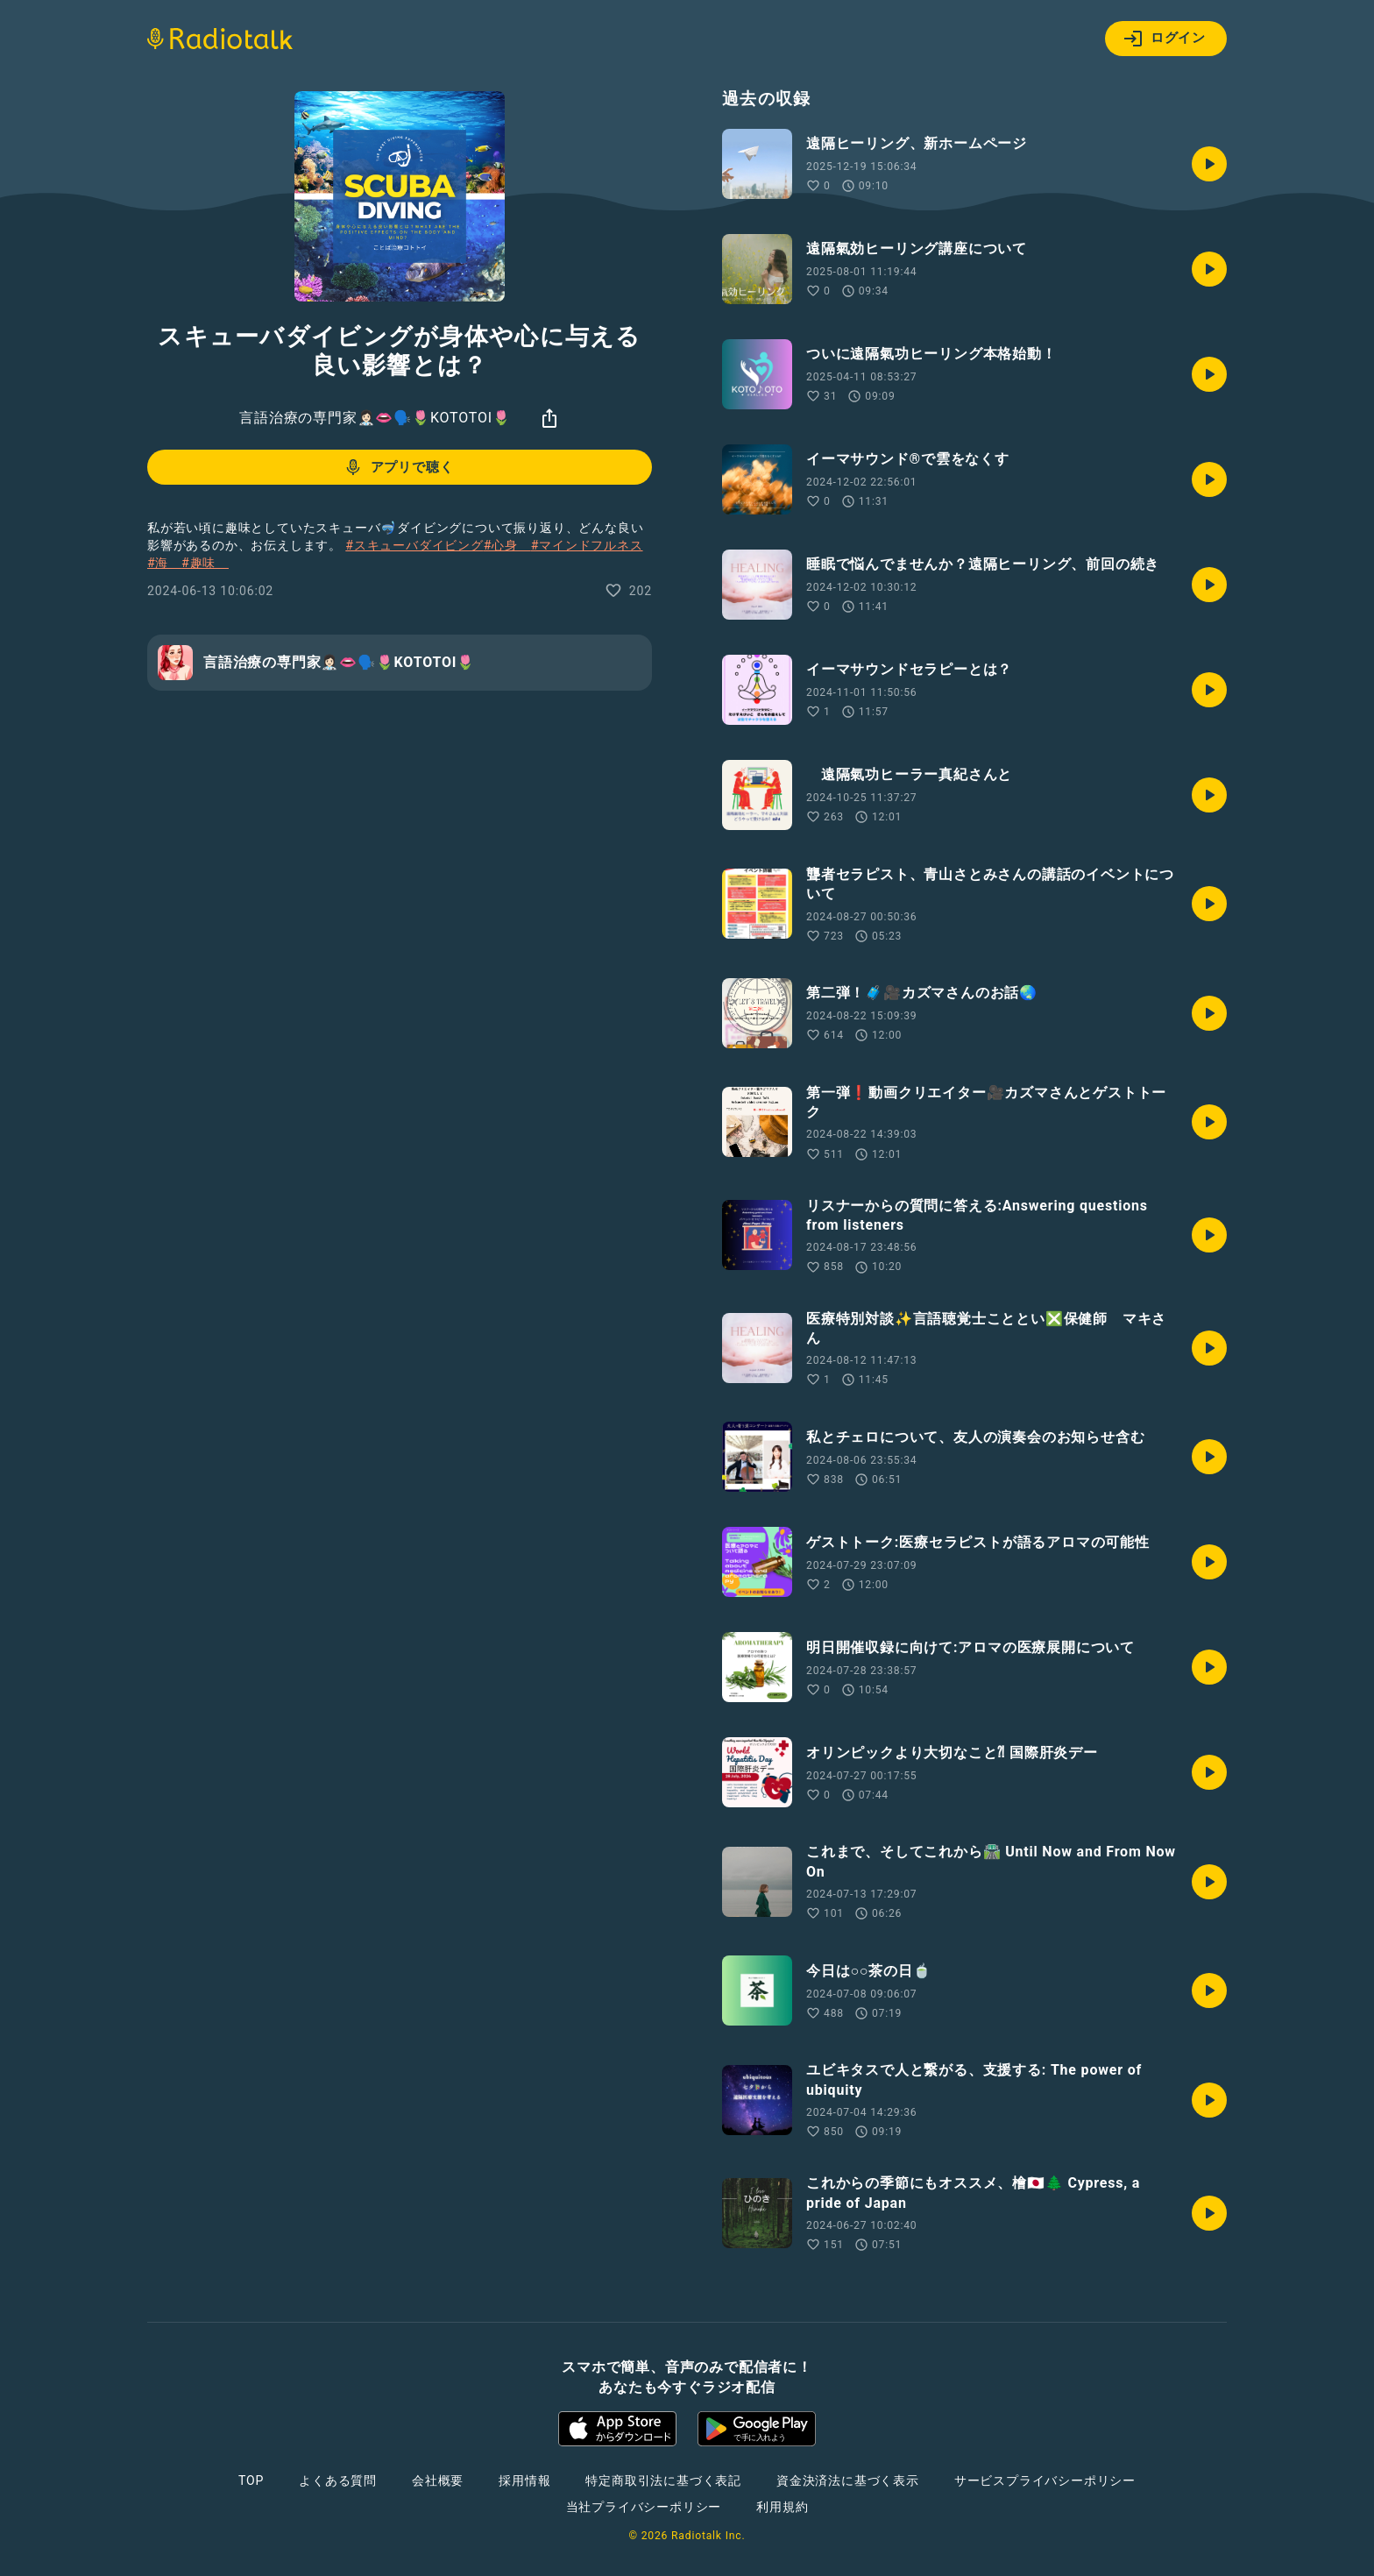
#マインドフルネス (587, 545)
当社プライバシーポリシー (644, 2507)
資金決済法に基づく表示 (847, 2480)
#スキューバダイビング (414, 545)
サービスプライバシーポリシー (1045, 2480)
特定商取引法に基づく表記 (663, 2480)
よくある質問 (338, 2480)
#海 (164, 563)
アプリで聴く (398, 467)
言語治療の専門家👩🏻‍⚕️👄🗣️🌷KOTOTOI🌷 (374, 417)
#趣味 (205, 563)
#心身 (507, 545)
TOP (251, 2480)
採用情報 (524, 2480)
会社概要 (438, 2480)
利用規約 (782, 2507)
